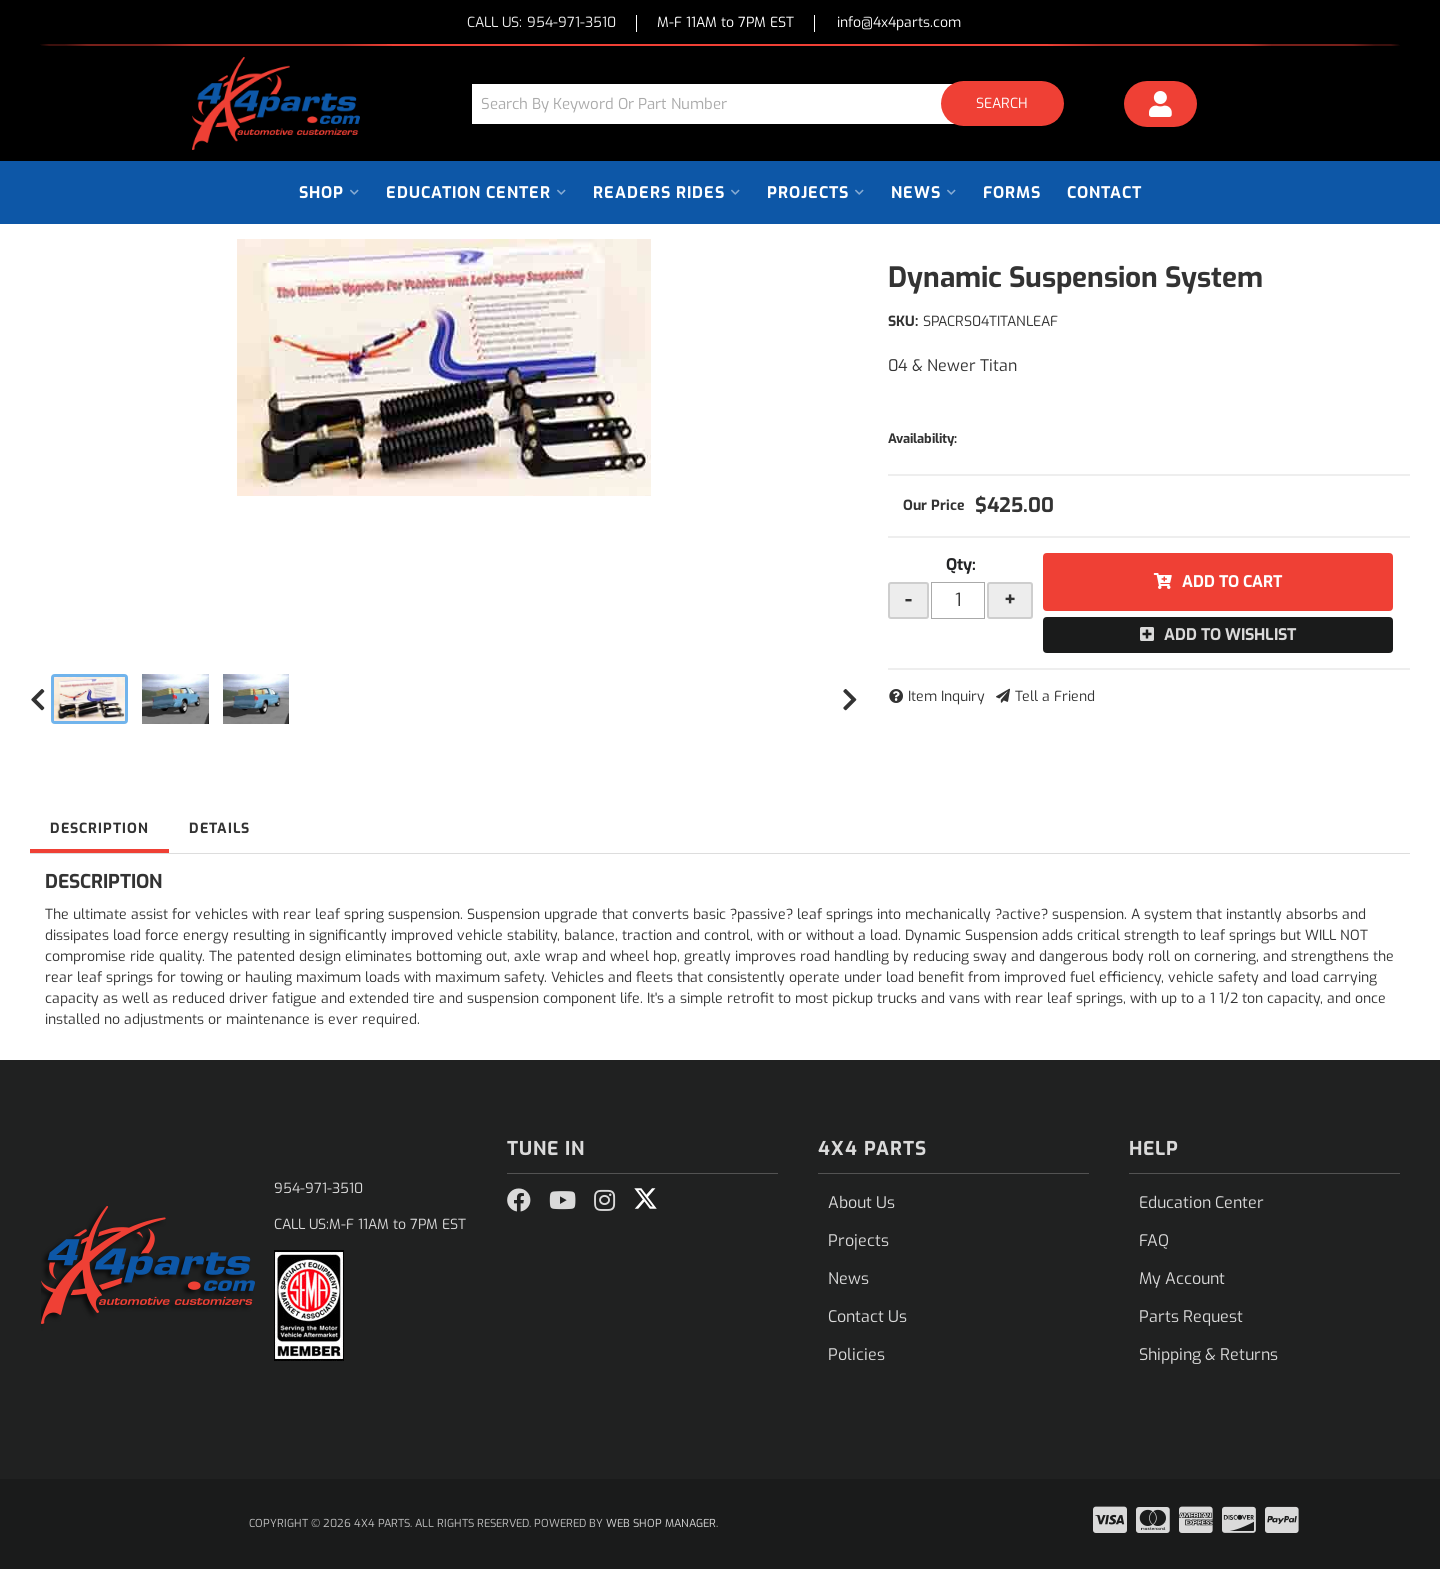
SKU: (903, 321)
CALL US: (541, 23)
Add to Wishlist (1230, 634)
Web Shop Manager (661, 1523)
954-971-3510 (318, 1188)
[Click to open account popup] (1161, 107)
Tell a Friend (1055, 696)
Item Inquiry (946, 696)
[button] (775, 103)
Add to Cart (1232, 581)
